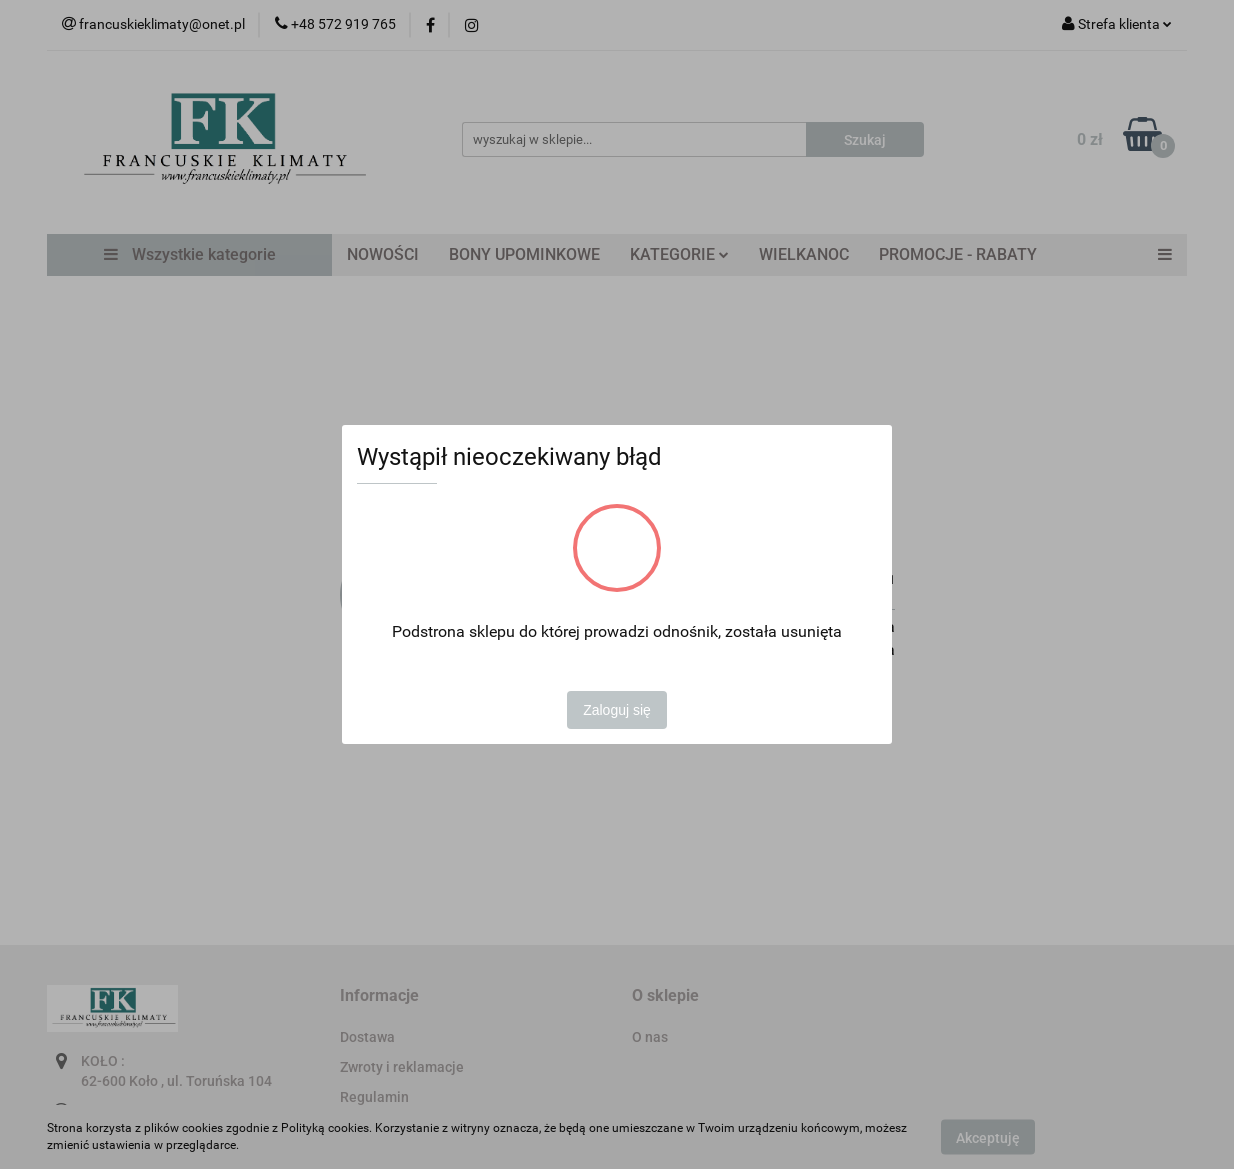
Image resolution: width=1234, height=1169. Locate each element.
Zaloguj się (617, 710)
